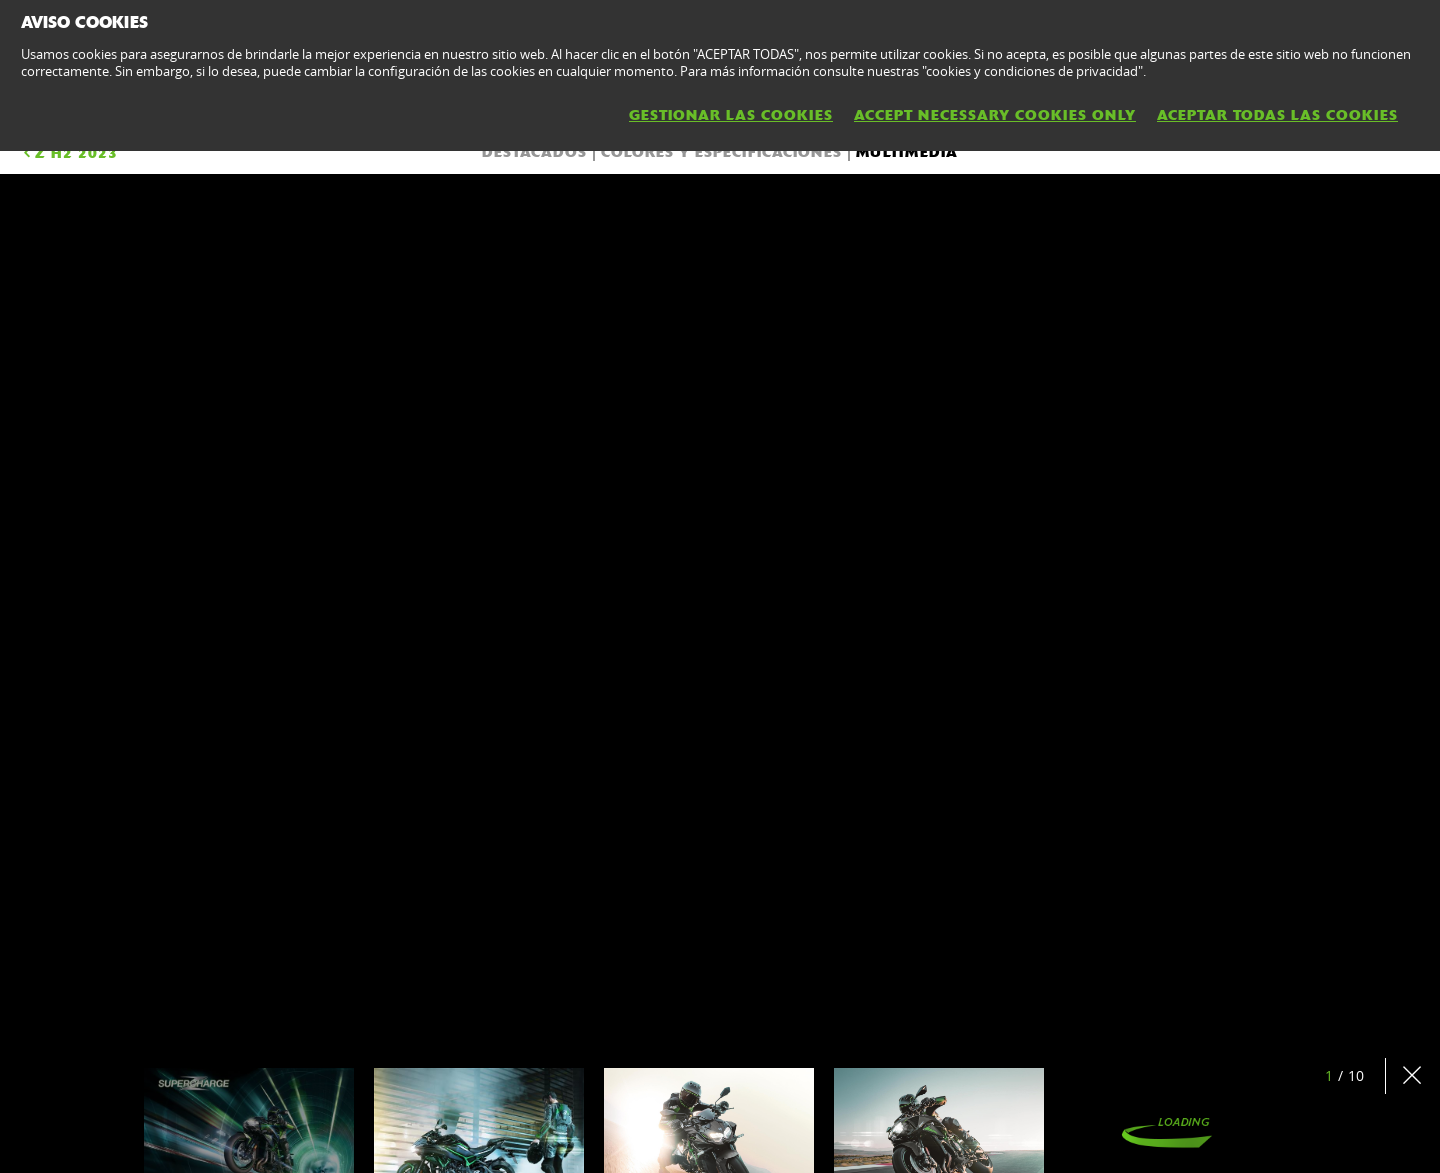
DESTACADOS (534, 152)
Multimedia (907, 152)
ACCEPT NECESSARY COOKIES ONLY (995, 115)
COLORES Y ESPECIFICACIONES (721, 152)
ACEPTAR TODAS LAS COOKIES (1277, 115)
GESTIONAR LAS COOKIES (731, 115)
